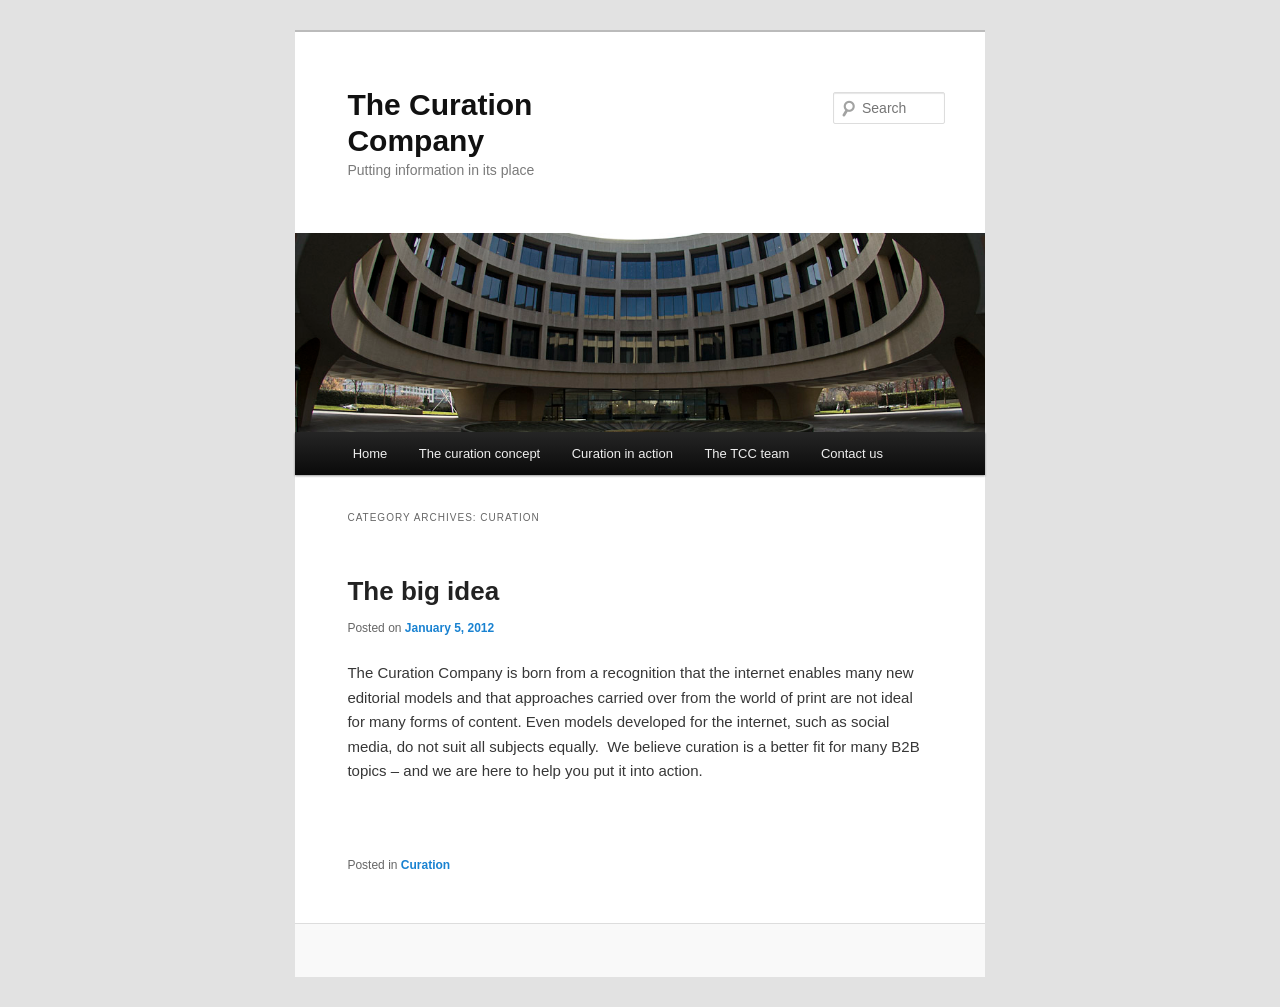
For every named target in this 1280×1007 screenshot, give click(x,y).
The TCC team (746, 453)
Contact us (852, 453)
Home (370, 453)
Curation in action (622, 453)
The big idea (423, 591)
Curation (425, 865)
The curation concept (479, 453)
